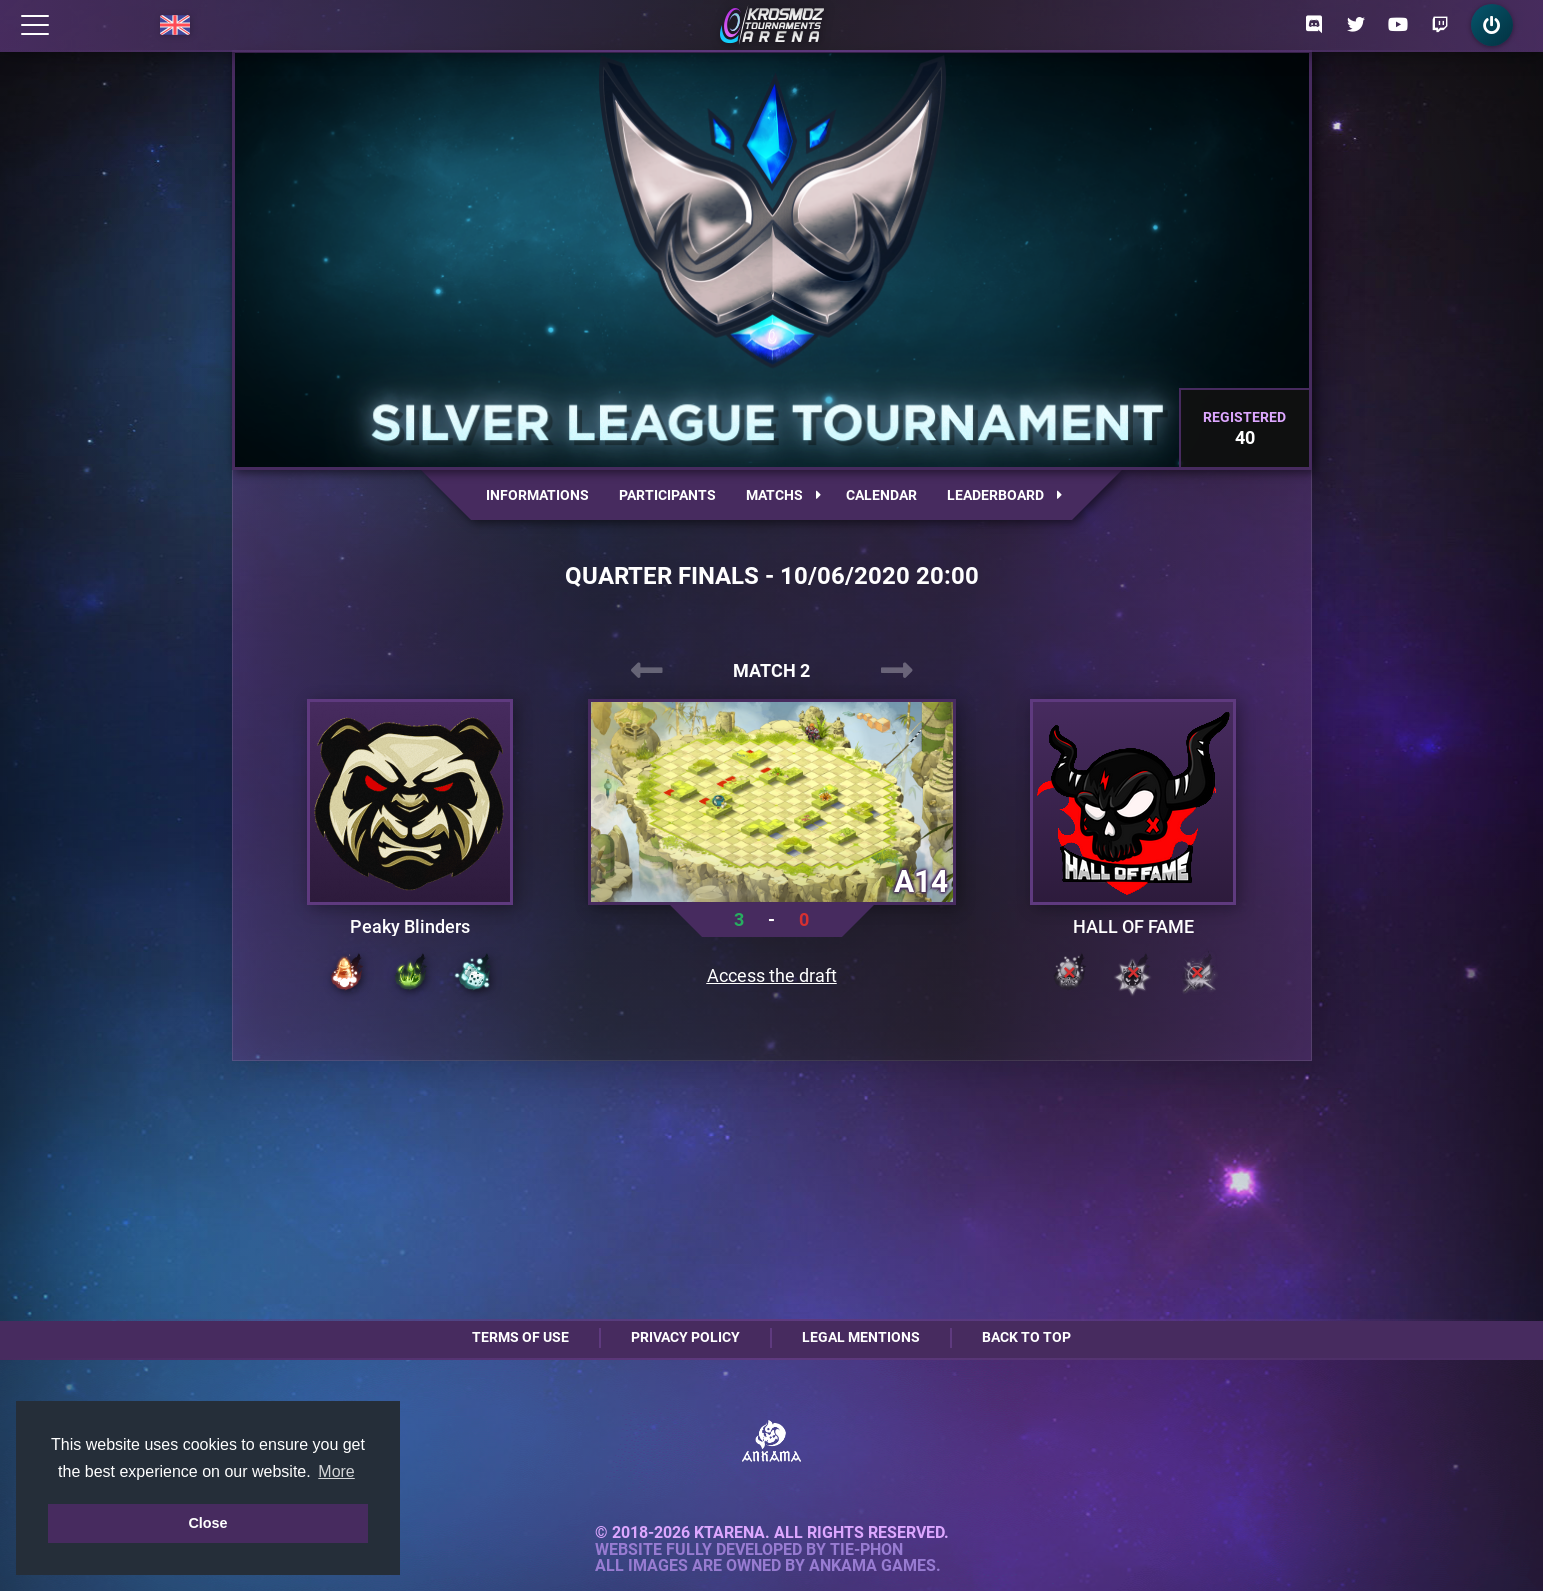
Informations (537, 495)
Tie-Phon (866, 1550)
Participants (667, 495)
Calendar (881, 495)
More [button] (336, 1471)
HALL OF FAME (1133, 927)
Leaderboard (1004, 495)
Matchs (783, 495)
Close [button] (207, 1523)
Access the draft (772, 976)
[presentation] (647, 671)
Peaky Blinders (410, 927)
